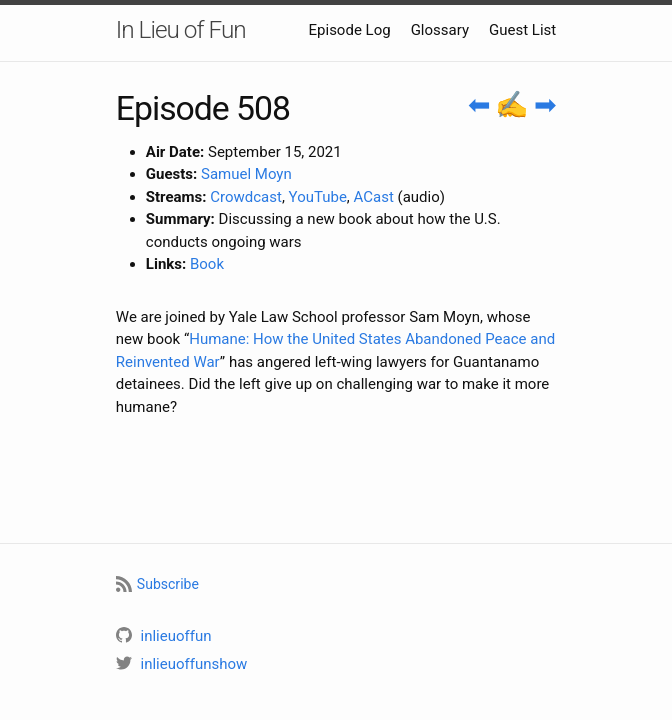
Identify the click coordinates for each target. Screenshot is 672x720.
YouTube (318, 197)
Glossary (440, 30)
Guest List (522, 30)
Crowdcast (246, 197)
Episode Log (350, 30)
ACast (374, 197)
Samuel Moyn (246, 174)
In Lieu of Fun (181, 29)
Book (207, 264)
